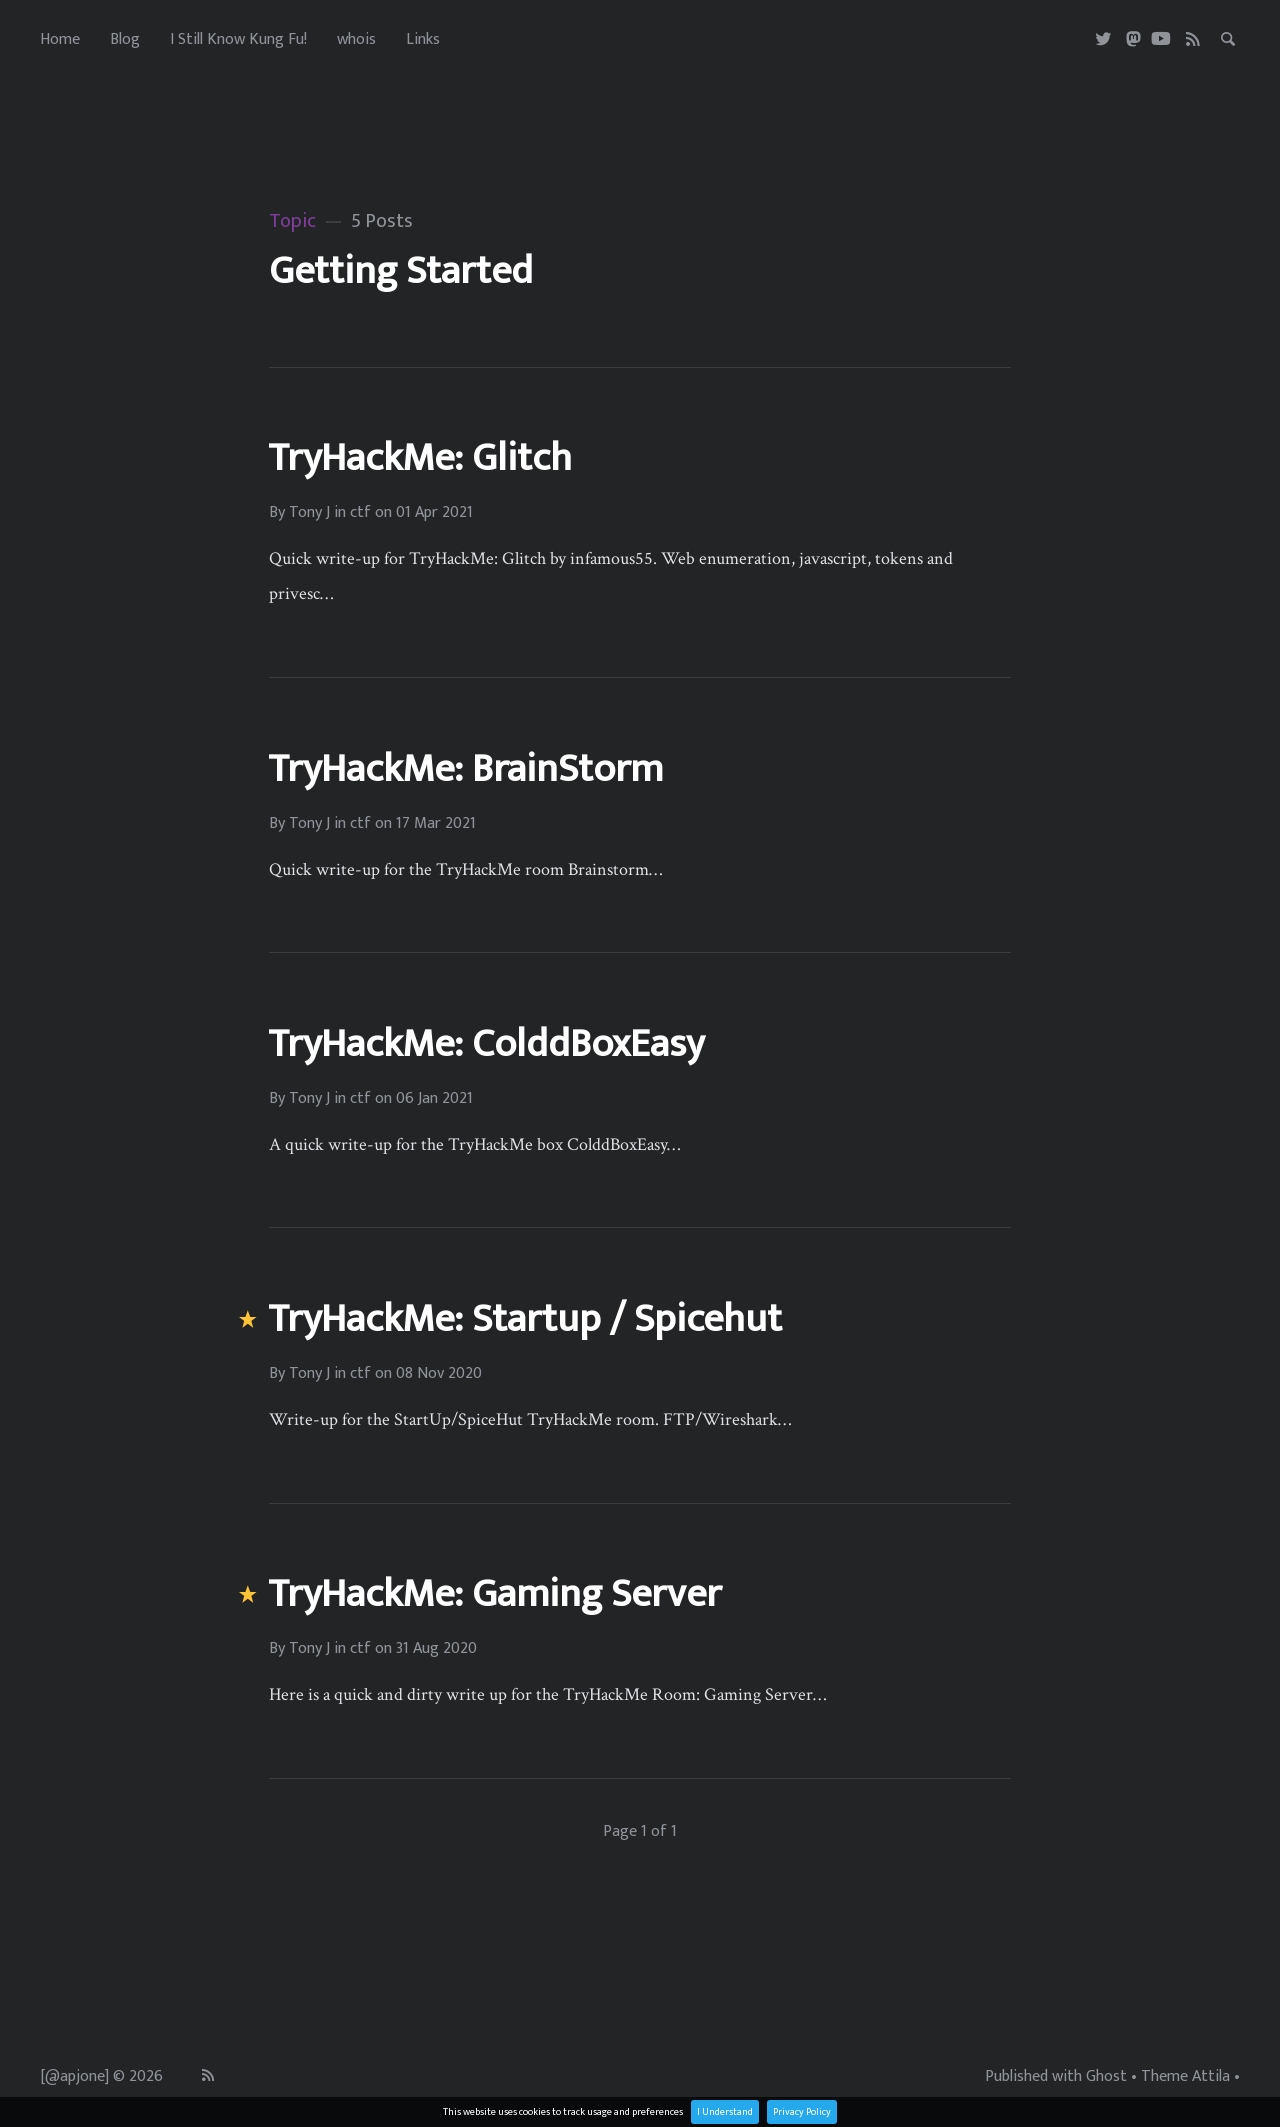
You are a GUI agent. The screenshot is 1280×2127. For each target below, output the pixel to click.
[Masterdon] (1133, 40)
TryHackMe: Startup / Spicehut (525, 1319)
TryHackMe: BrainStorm (465, 769)
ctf (360, 513)
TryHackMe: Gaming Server (494, 1594)
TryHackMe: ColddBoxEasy (486, 1044)
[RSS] (1193, 40)
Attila (1211, 2077)
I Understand (725, 2112)
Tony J (309, 513)
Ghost (1106, 2077)
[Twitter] (1104, 40)
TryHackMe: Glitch (420, 458)
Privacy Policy (802, 2112)
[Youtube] (1161, 40)
